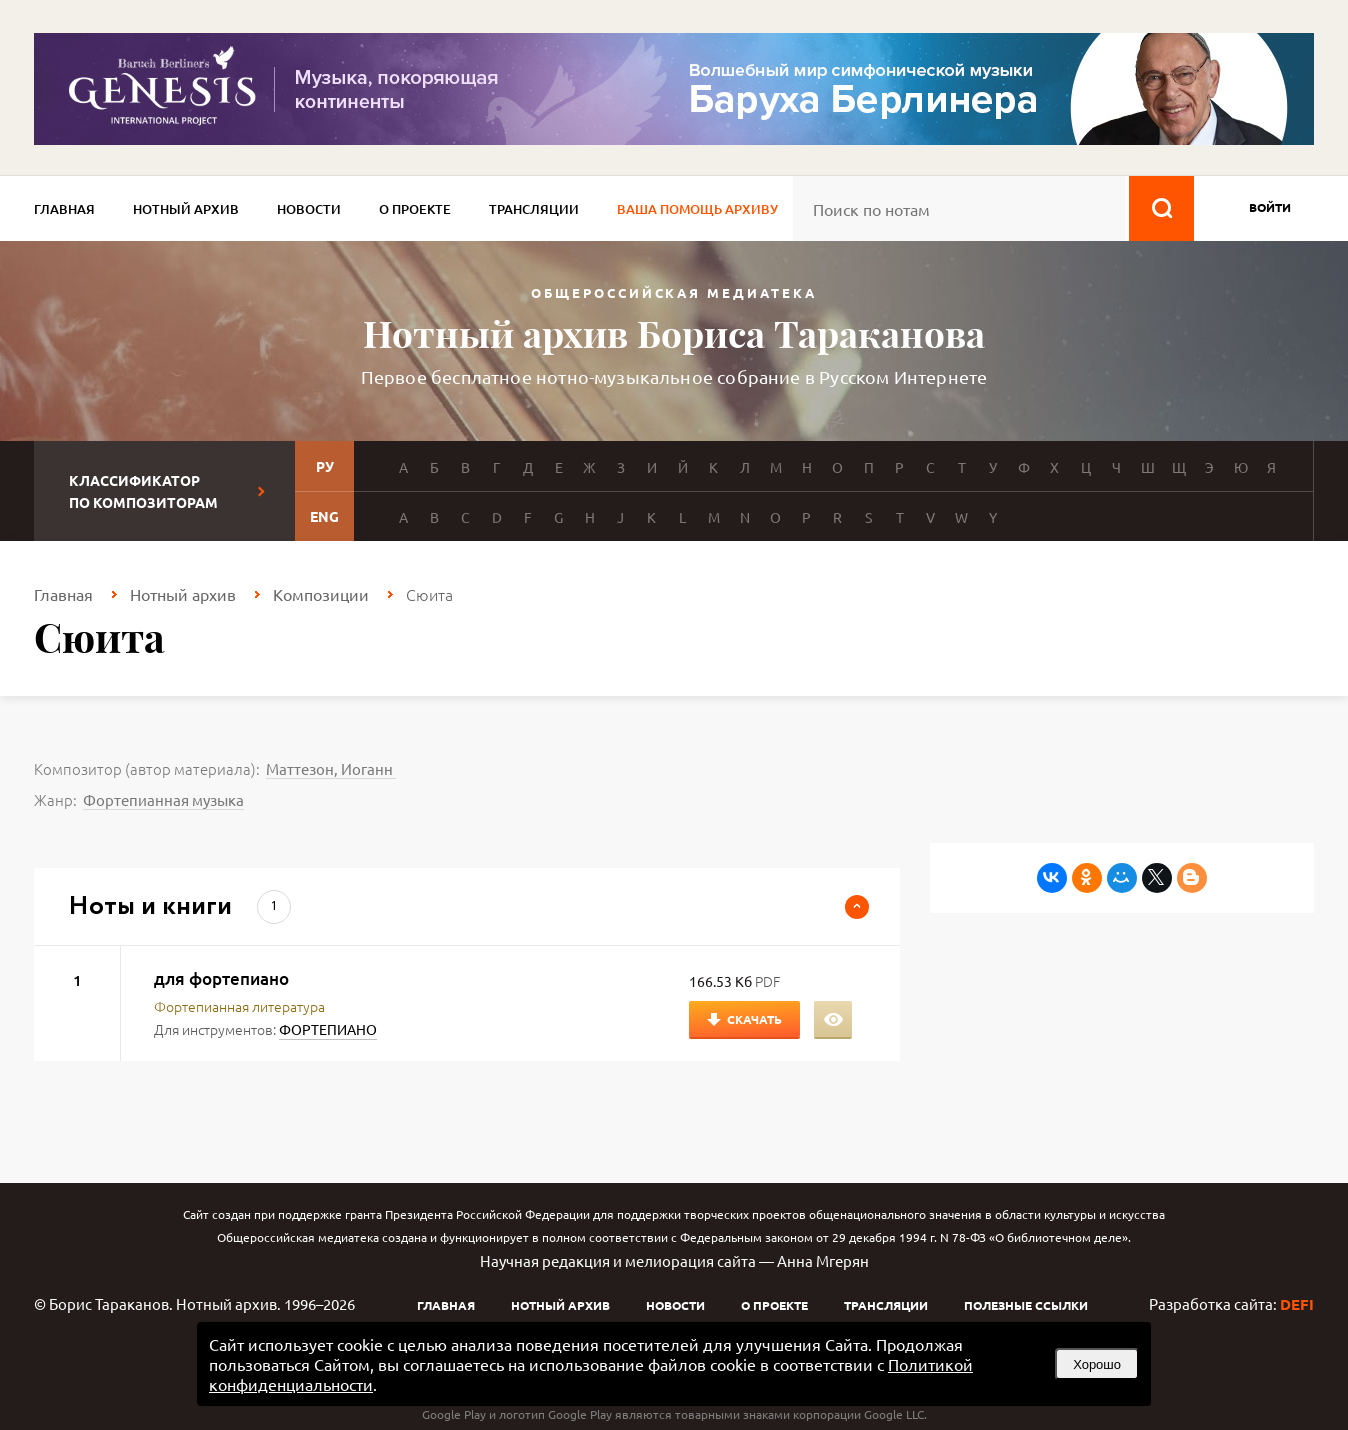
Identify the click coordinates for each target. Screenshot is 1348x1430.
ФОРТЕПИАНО (328, 1029)
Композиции (321, 594)
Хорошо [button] (1097, 1364)
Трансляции (534, 209)
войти (1270, 207)
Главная (64, 209)
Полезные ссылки (1026, 1305)
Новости (309, 209)
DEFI (1297, 1304)
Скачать (754, 1019)
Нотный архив (186, 209)
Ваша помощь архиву (697, 209)
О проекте (415, 209)
